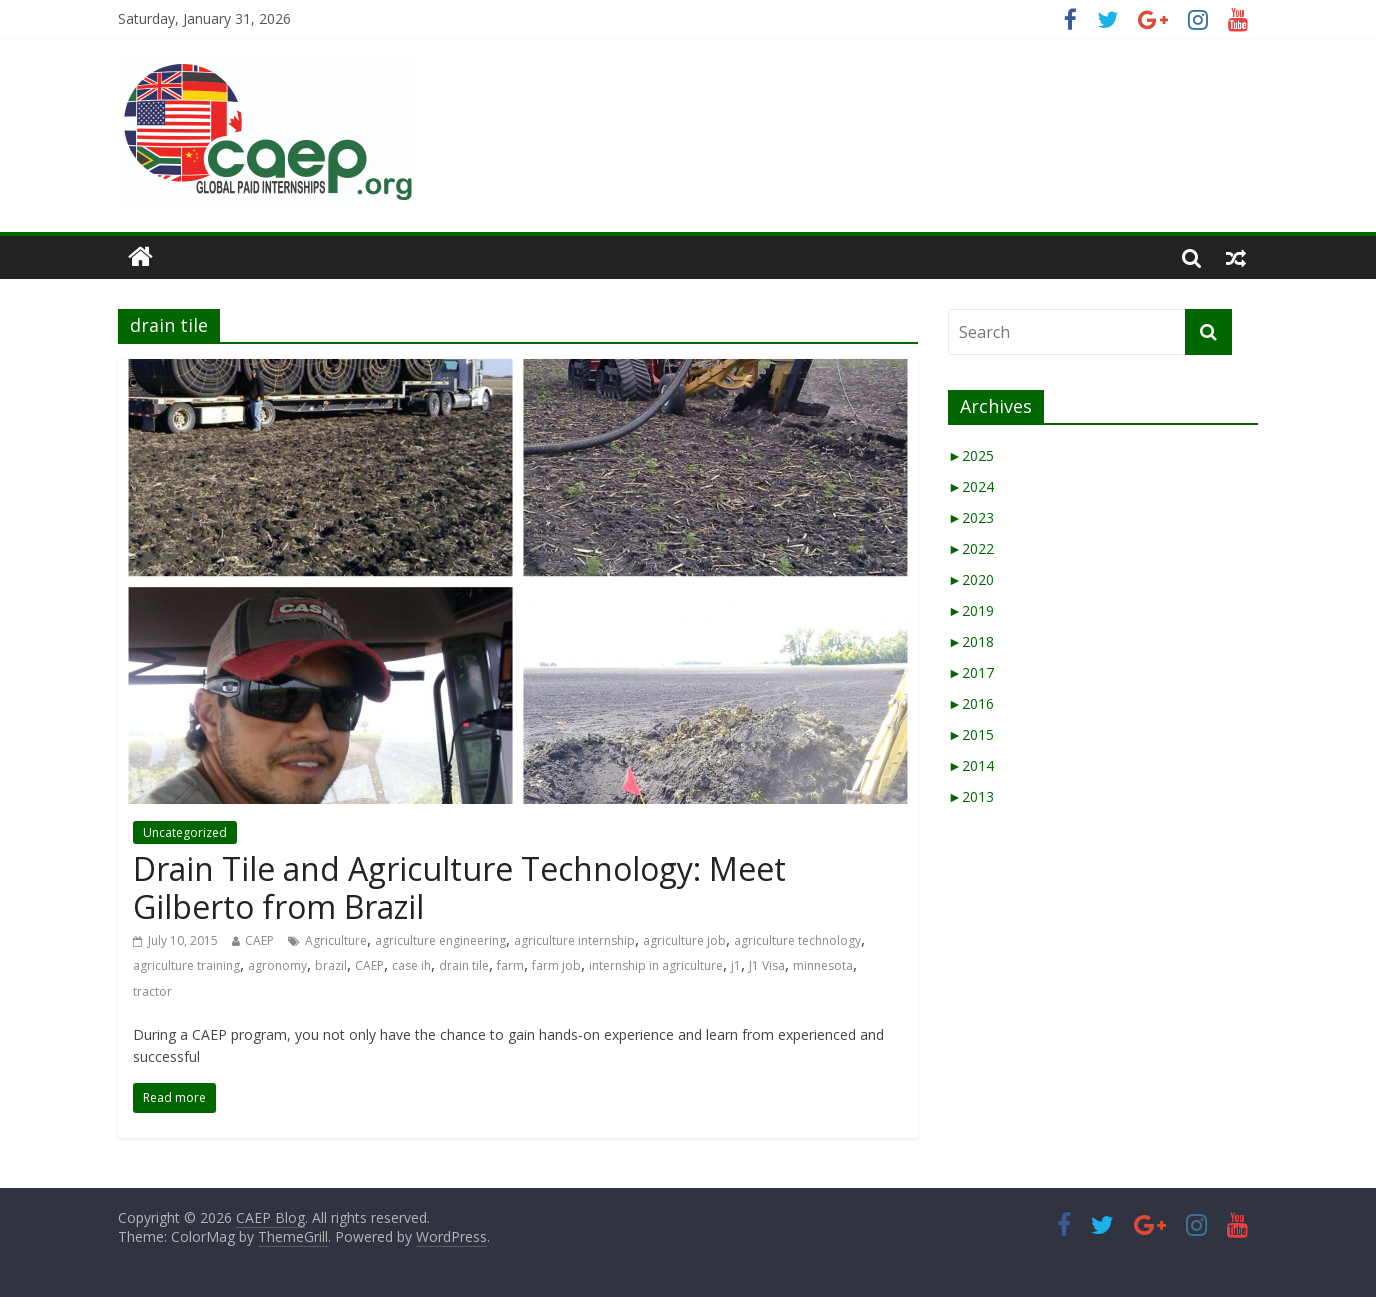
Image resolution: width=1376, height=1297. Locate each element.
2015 (971, 734)
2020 (971, 579)
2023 (971, 517)
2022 (971, 548)
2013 (971, 796)
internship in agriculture (656, 965)
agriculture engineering (440, 940)
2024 (971, 486)
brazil (331, 965)
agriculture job (684, 940)
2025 (971, 455)
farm (510, 965)
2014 (971, 765)
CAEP (259, 940)
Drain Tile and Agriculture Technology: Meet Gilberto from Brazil (459, 887)
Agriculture (336, 940)
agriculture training (186, 965)
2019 (971, 610)
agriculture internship (574, 940)
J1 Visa (767, 965)
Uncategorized (185, 832)
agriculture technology (797, 940)
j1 (736, 965)
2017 (971, 672)
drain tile (464, 965)
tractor (152, 991)
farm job (556, 965)
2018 (971, 641)
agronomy (277, 965)
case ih (411, 965)
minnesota (823, 965)
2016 (971, 703)
